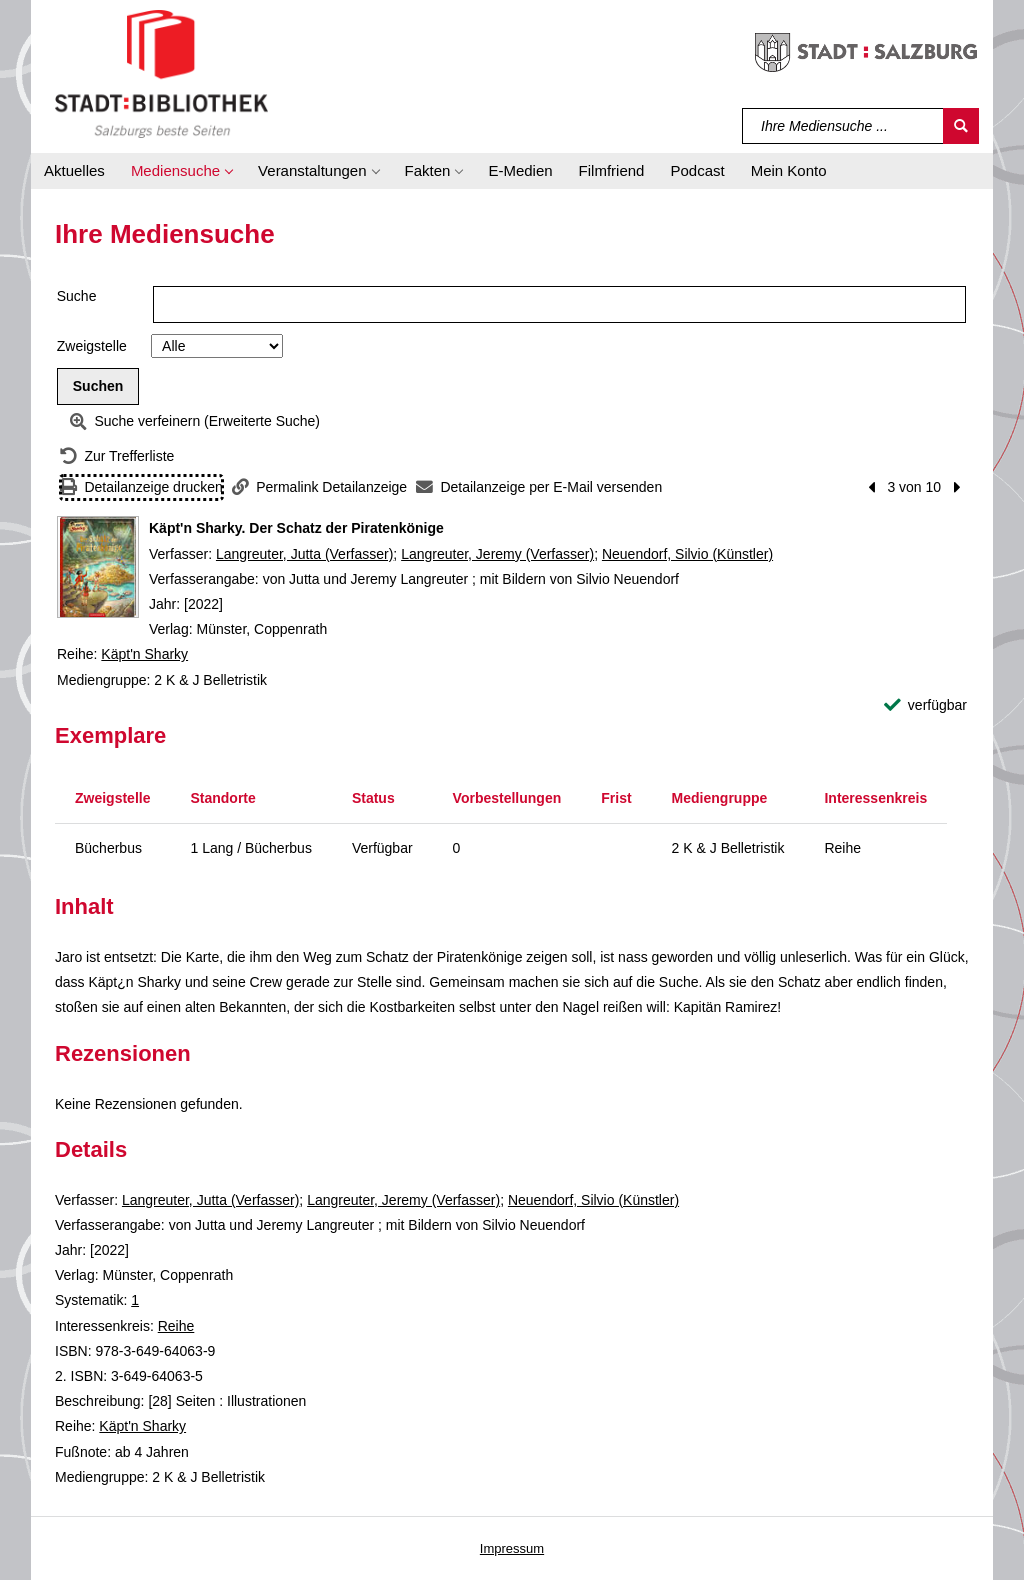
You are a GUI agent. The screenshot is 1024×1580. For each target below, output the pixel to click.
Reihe (176, 1326)
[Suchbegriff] (843, 126)
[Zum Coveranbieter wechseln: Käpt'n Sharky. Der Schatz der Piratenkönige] (98, 567)
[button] (181, 171)
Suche (77, 296)
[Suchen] (961, 126)
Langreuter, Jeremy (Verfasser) (497, 554)
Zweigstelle (92, 346)
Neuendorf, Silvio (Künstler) (687, 554)
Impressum (512, 1548)
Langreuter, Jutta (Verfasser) (304, 554)
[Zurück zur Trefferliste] (117, 456)
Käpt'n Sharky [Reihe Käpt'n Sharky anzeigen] (144, 654)
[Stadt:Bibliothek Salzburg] (161, 73)
